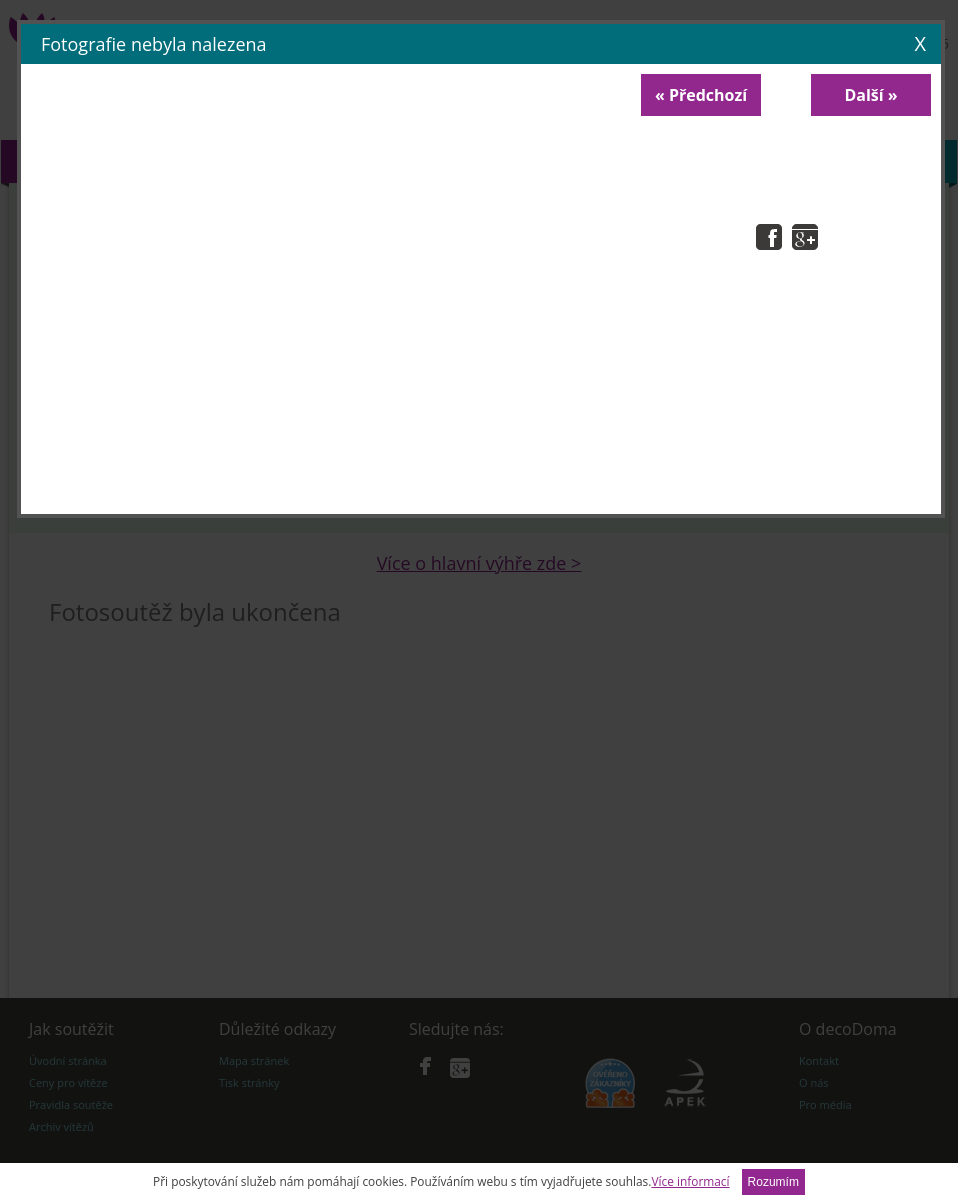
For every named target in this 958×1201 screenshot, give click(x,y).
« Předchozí (701, 95)
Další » (870, 95)
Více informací (690, 1181)
